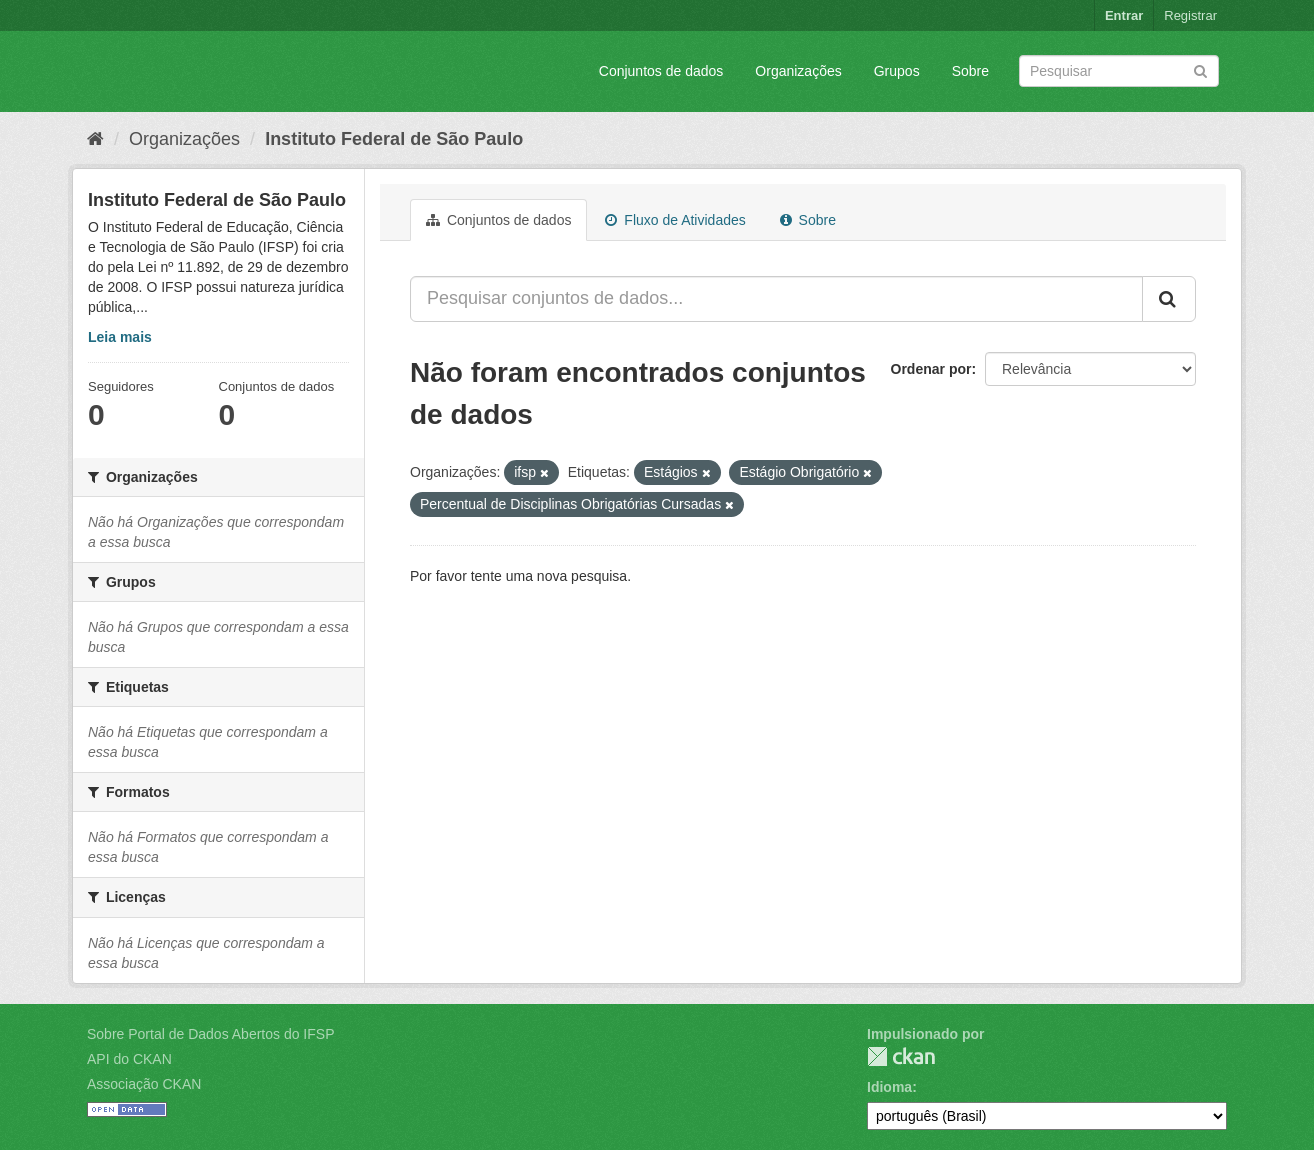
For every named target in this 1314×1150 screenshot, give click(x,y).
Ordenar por (931, 369)
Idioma (889, 1087)
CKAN (901, 1056)
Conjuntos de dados (661, 71)
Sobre (970, 71)
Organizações (798, 71)
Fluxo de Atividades (675, 220)
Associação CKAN (144, 1084)
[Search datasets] (1119, 71)
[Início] (95, 139)
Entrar (1124, 15)
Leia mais (120, 337)
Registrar (1190, 15)
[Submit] (1200, 69)
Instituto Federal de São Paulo (394, 139)
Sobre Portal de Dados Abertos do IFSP (210, 1034)
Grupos (897, 71)
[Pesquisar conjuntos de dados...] (776, 299)
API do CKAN (129, 1059)
